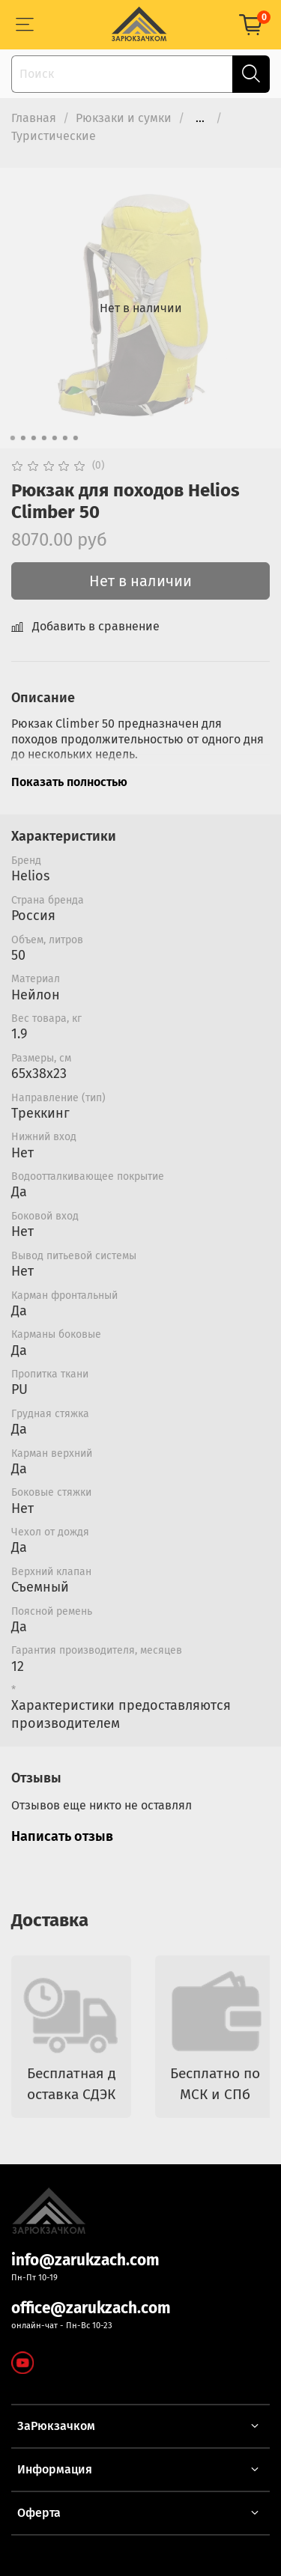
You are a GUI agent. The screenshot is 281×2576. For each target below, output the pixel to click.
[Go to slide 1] (12, 438)
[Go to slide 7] (75, 438)
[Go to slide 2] (22, 438)
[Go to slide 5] (54, 438)
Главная (33, 118)
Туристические (53, 136)
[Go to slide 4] (43, 438)
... (200, 118)
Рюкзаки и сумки (124, 118)
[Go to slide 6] (64, 438)
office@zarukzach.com (91, 2308)
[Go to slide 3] (33, 438)
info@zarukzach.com (85, 2260)
